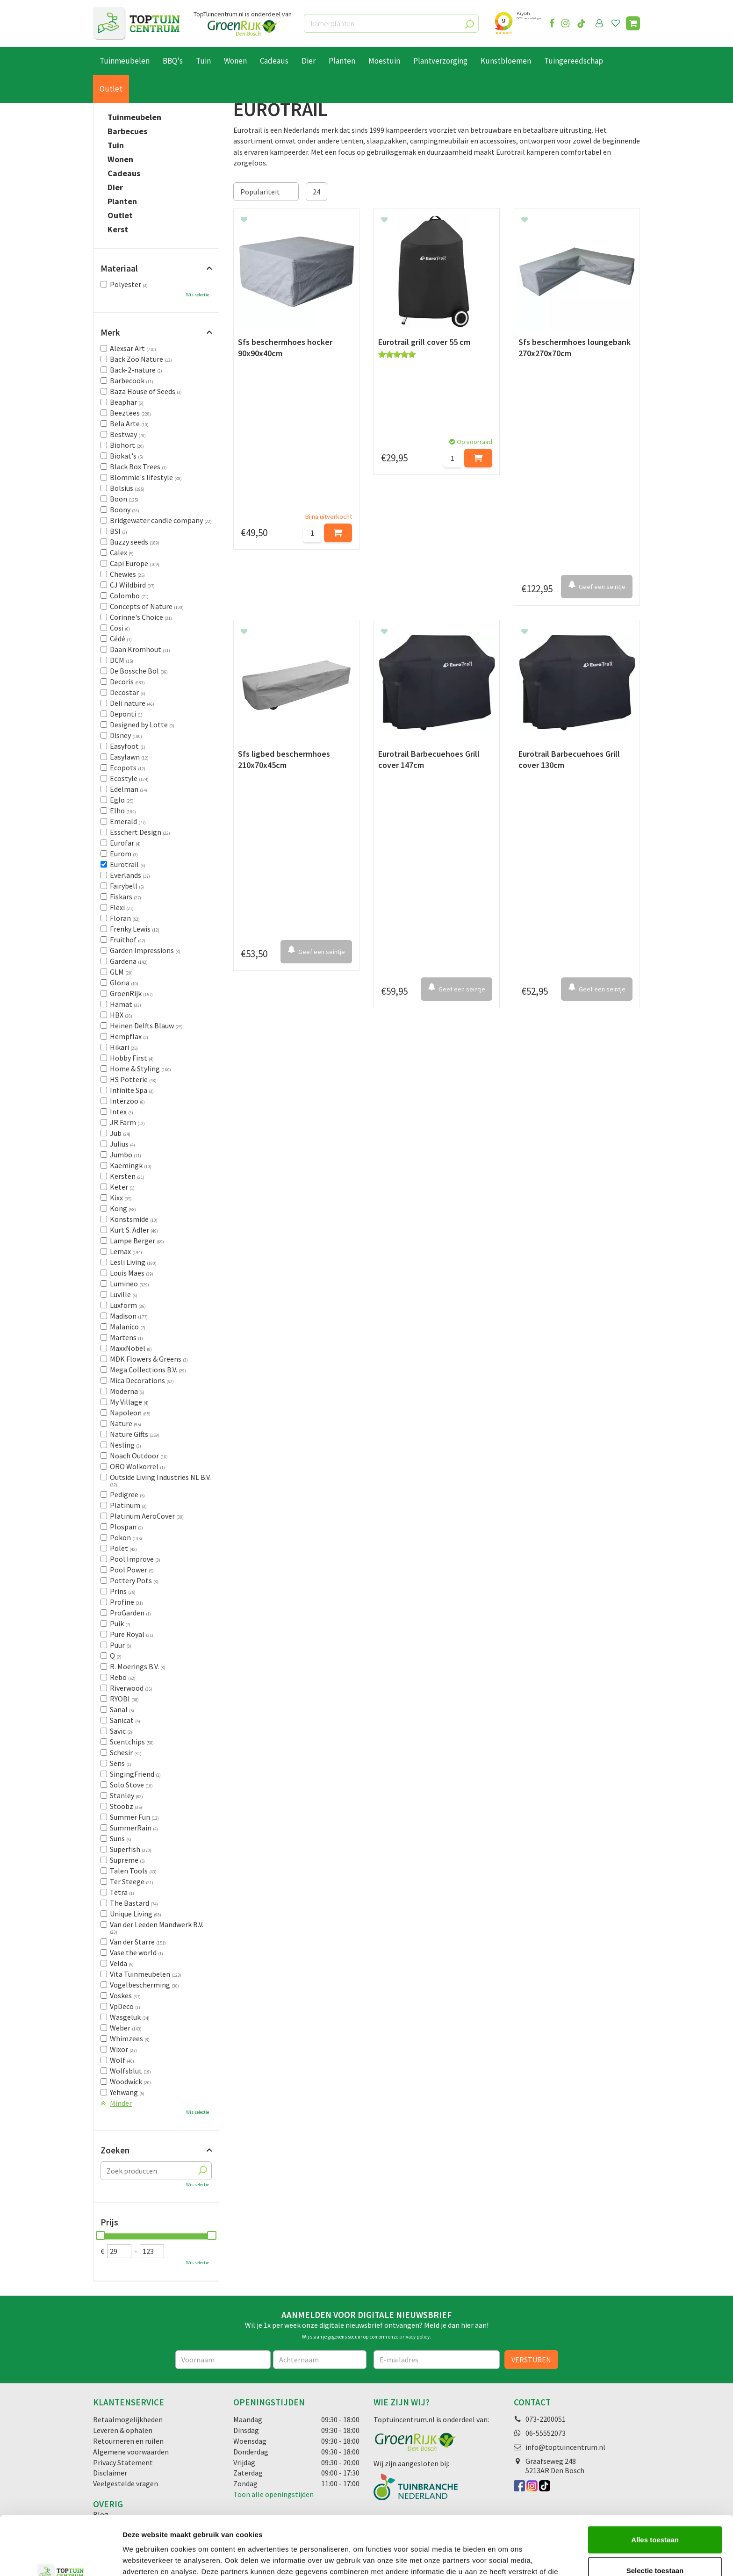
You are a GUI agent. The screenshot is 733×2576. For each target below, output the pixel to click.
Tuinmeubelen (134, 117)
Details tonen (505, 2558)
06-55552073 (545, 2433)
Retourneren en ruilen (128, 2441)
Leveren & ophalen (122, 2430)
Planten (122, 201)
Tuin (116, 145)
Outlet (120, 215)
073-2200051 (545, 2419)
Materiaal (119, 268)
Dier (115, 187)
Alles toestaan (655, 2484)
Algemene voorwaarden (131, 2451)
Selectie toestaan (655, 2515)
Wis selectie (197, 295)
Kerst (118, 229)
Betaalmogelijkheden (128, 2419)
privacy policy (414, 2336)
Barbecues (127, 131)
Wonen (120, 159)
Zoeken (115, 2150)
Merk (110, 332)
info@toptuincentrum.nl (565, 2447)
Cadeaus (124, 173)
